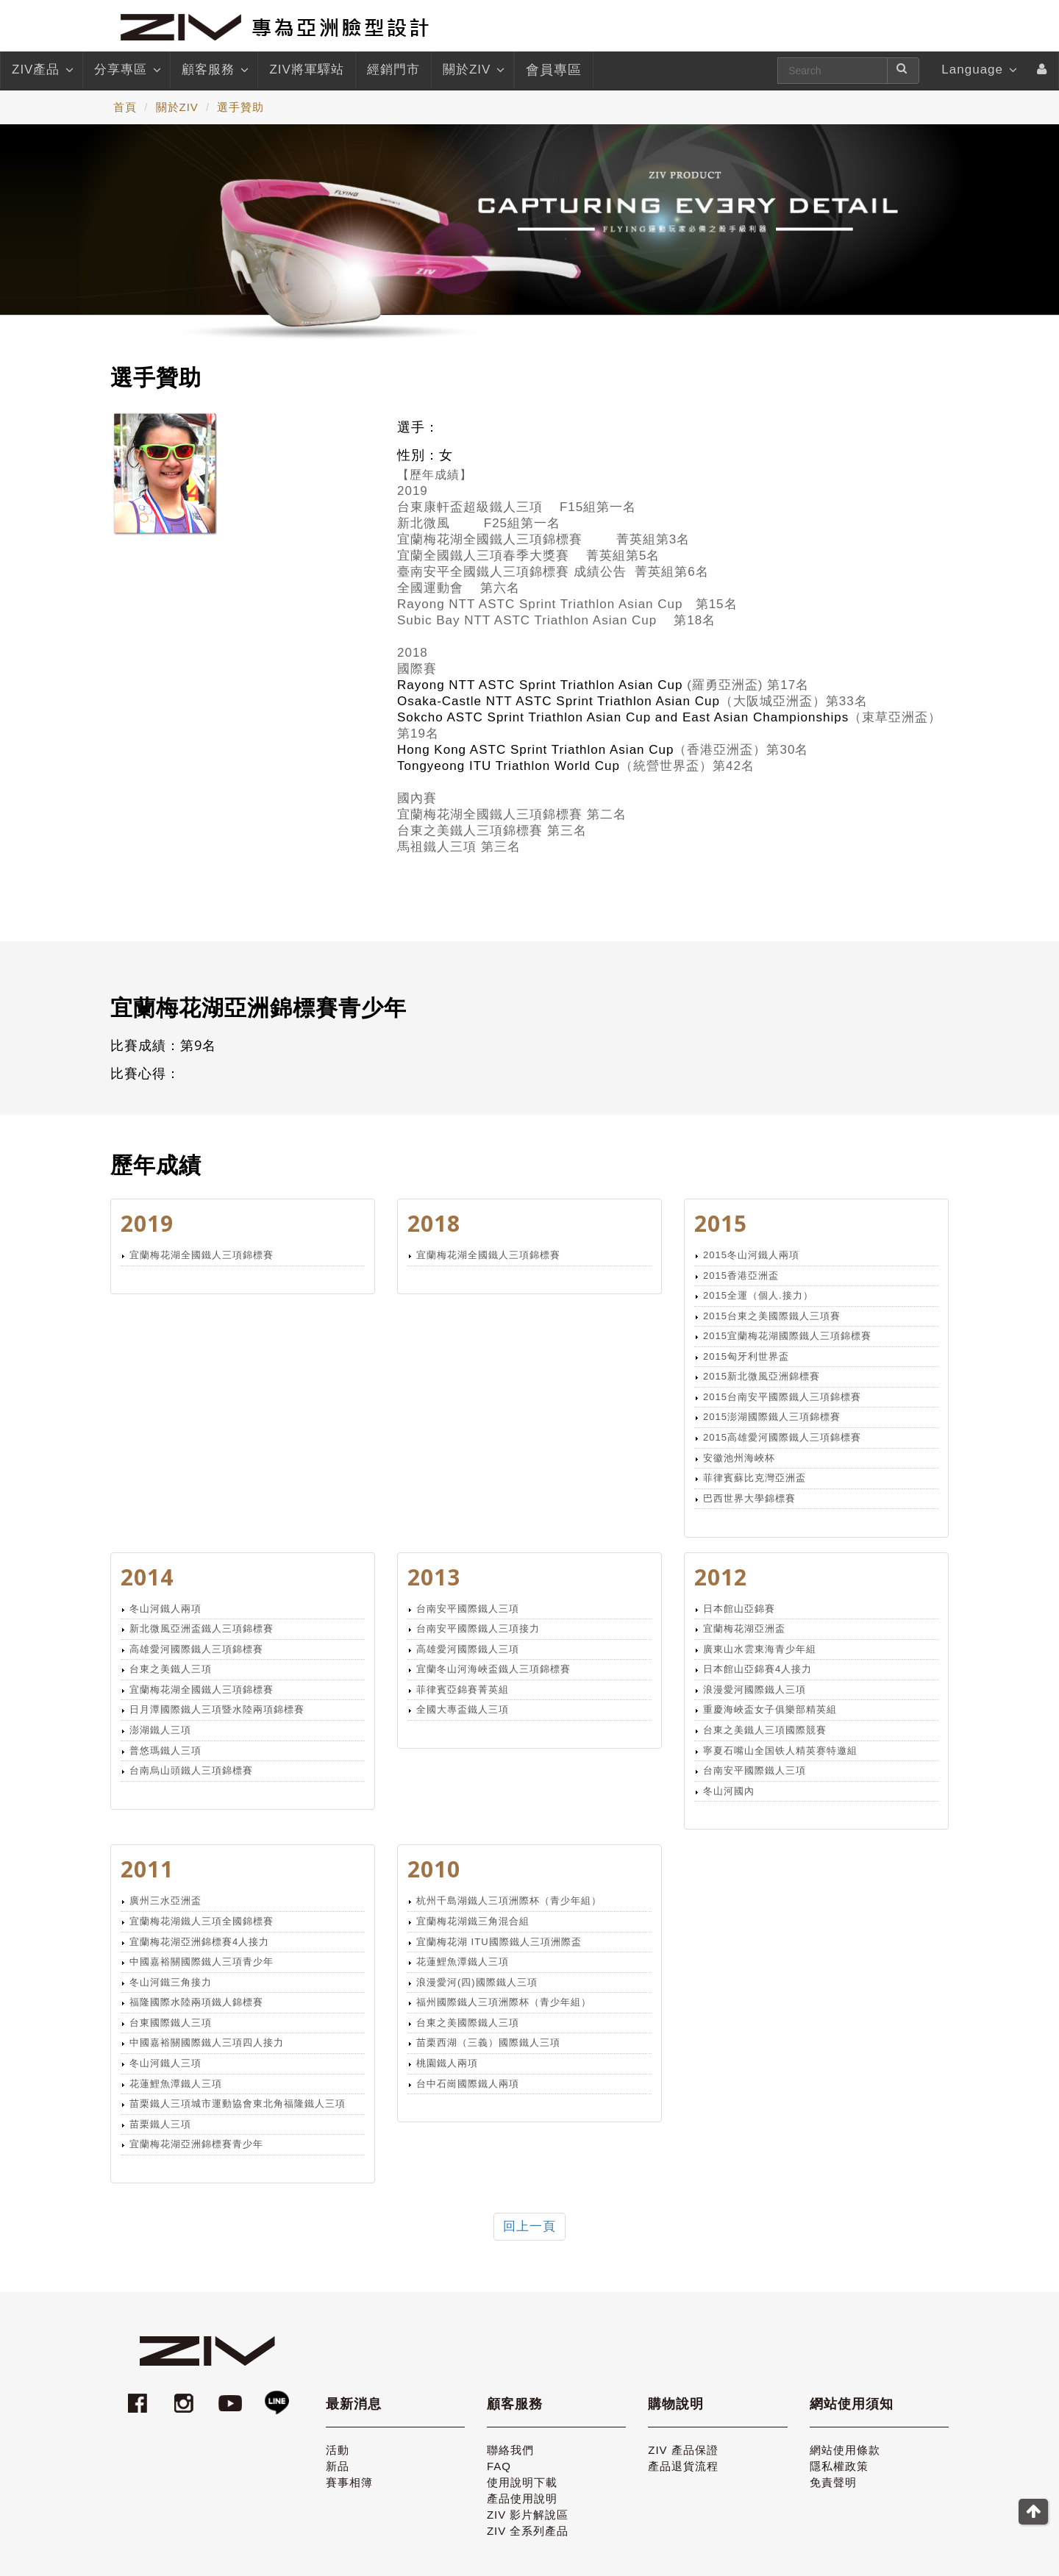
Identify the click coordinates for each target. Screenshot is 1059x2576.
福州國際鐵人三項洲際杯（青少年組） (503, 2002)
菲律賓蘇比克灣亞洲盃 (754, 1477)
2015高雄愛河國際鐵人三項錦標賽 (782, 1437)
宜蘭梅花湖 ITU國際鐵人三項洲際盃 (499, 1941)
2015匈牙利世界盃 (746, 1356)
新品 (337, 2466)
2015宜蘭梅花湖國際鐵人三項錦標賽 (787, 1335)
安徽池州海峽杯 (739, 1457)
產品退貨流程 (683, 2466)
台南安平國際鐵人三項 (467, 1608)
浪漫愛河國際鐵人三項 (754, 1689)
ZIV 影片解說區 (528, 2514)
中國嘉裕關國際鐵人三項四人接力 (206, 2042)
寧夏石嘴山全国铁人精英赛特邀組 (780, 1750)
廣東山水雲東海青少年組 (759, 1649)
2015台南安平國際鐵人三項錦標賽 (782, 1396)
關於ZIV (472, 70)
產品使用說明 (522, 2498)
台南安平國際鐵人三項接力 (478, 1628)
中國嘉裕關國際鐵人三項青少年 (201, 1961)
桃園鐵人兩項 (447, 2063)
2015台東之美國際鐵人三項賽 (772, 1315)
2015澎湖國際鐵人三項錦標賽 (772, 1416)
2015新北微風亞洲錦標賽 (761, 1376)
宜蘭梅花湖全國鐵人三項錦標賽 (201, 1254)
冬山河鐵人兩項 (165, 1608)
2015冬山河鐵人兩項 (751, 1254)
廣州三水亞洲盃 (165, 1900)
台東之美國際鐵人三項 (467, 2022)
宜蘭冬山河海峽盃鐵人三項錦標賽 (493, 1668)
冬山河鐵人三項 (165, 2063)
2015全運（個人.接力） (758, 1295)
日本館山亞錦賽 (739, 1608)
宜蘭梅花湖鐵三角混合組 (473, 1921)
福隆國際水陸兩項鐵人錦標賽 (196, 2002)
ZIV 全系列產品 (528, 2531)
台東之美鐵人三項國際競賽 (765, 1729)
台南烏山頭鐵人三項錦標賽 (191, 1770)
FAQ (499, 2466)
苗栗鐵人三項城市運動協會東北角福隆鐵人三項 (237, 2103)
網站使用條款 (845, 2450)
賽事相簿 (349, 2482)
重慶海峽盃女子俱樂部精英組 (770, 1709)
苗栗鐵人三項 (160, 2124)
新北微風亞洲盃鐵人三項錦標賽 (201, 1628)
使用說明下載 (522, 2482)
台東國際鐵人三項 (170, 2022)
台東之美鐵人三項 (170, 1668)
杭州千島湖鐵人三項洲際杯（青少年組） (509, 1900)
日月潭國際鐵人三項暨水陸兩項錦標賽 (216, 1709)
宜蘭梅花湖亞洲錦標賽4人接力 (199, 1941)
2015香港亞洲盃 (741, 1275)
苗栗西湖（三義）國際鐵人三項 (488, 2042)
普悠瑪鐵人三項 (165, 1750)
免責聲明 (833, 2482)
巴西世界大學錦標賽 (749, 1498)
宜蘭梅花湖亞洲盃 (744, 1628)
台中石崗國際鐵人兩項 (467, 2083)
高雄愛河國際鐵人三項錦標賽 (196, 1649)
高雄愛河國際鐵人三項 (467, 1649)
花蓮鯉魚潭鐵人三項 (175, 2083)
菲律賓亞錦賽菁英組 (462, 1689)
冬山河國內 (729, 1791)
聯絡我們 (510, 2450)
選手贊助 (240, 107)
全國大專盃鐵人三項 (462, 1709)
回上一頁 (529, 2226)
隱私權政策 (839, 2466)
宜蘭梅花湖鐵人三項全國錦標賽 (201, 1921)
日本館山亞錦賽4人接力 (757, 1668)
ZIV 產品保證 (683, 2450)
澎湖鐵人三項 (160, 1729)
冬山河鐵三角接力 (170, 1982)
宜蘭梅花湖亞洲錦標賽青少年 (196, 2143)
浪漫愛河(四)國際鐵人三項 (477, 1982)
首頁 (125, 107)
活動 (337, 2450)
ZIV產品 (41, 70)
